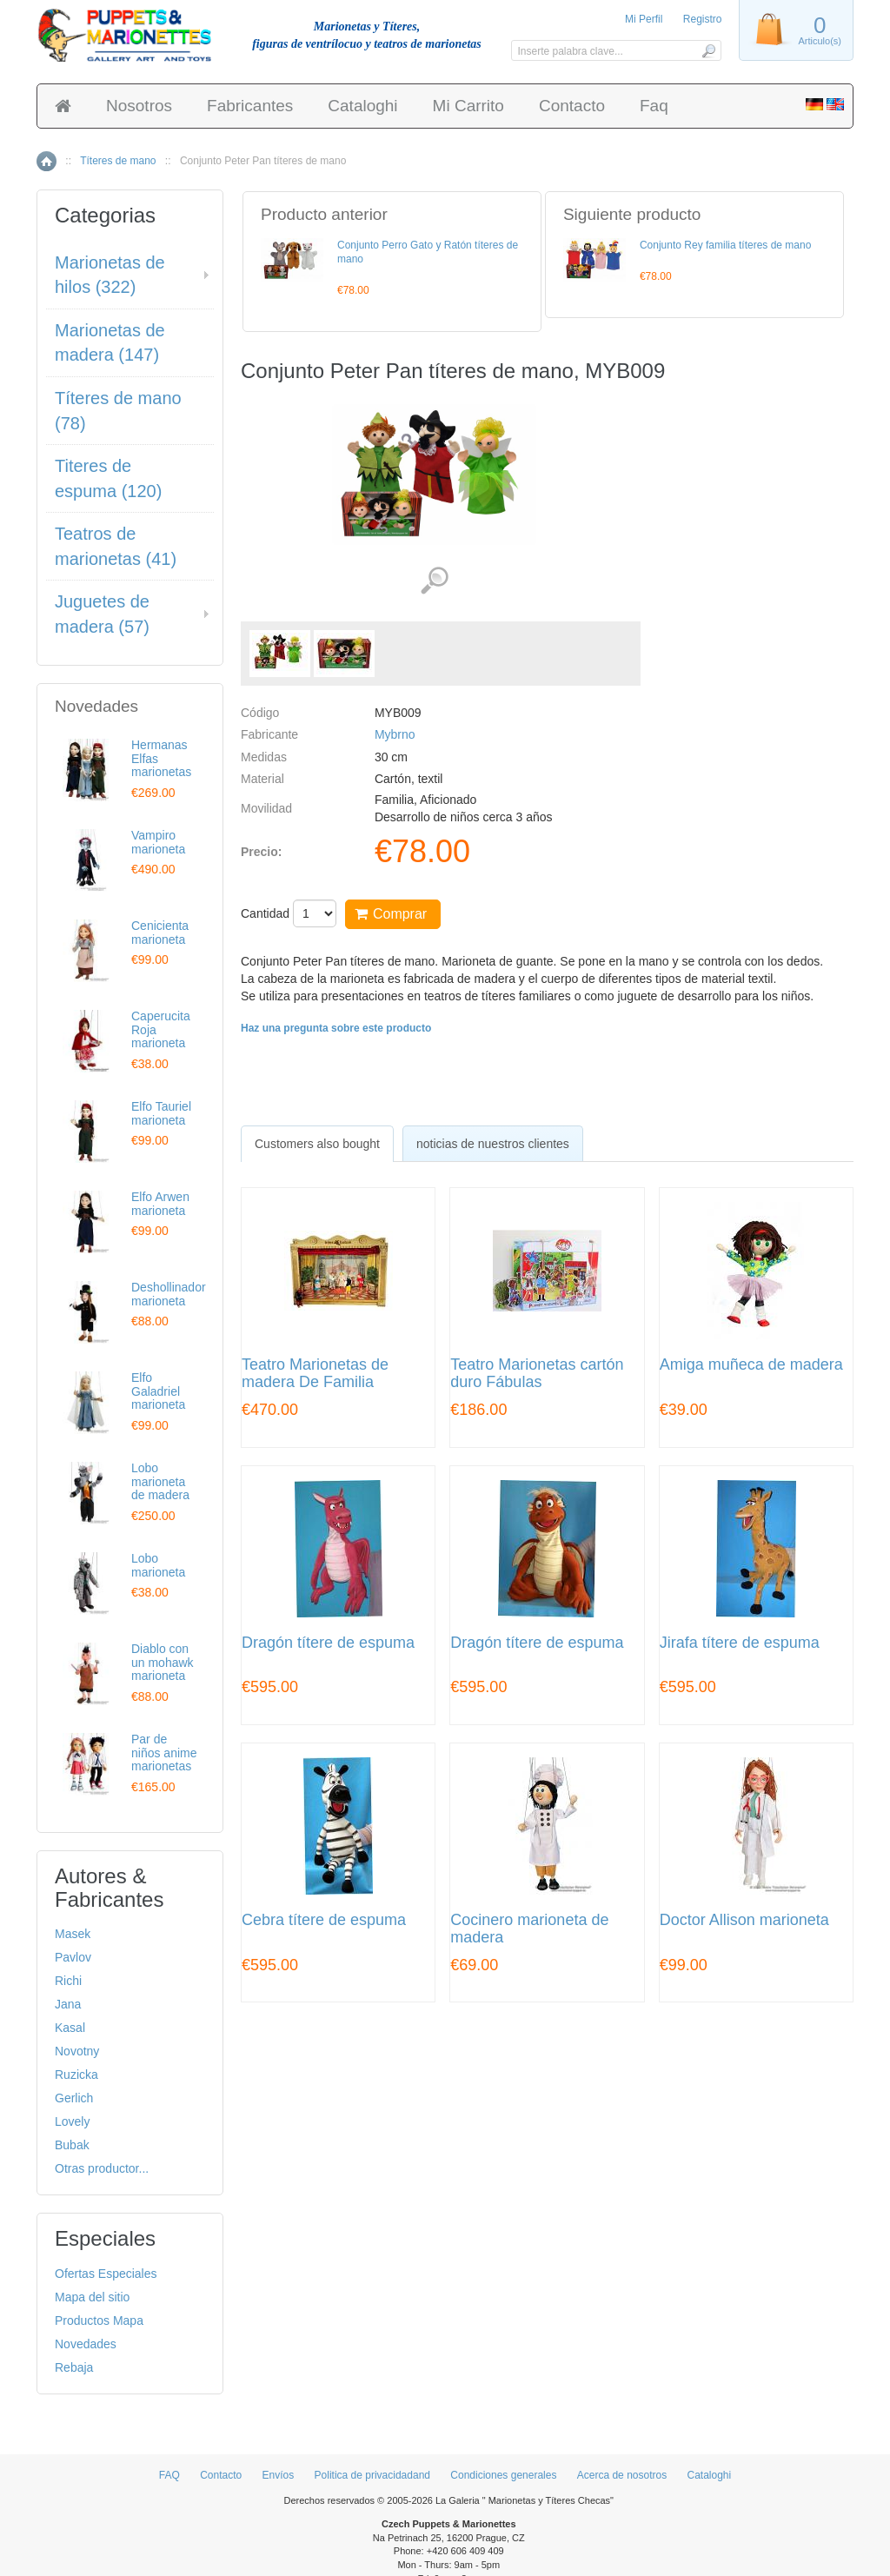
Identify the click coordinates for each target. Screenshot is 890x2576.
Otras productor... (102, 2168)
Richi (68, 1981)
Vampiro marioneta (158, 841)
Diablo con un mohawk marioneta (162, 1662)
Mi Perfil (643, 19)
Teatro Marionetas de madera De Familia (315, 1374)
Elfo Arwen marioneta (160, 1203)
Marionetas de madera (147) (110, 343)
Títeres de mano (118, 161)
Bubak (72, 2145)
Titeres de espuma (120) (108, 478)
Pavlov (73, 1957)
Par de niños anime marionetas (164, 1752)
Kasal (70, 2028)
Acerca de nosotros (622, 2475)
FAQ (169, 2475)
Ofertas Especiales (106, 2274)
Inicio (46, 161)
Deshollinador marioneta (168, 1293)
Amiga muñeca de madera (751, 1365)
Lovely (72, 2121)
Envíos (278, 2475)
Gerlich (74, 2098)
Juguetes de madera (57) (102, 614)
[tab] (317, 1143)
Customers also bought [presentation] (317, 1144)
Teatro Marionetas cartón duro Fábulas (536, 1374)
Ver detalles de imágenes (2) (434, 581)
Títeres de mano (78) (118, 410)
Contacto (572, 105)
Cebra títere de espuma (324, 1920)
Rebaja (74, 2367)
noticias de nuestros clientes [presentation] (492, 1144)
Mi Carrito (468, 105)
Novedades (85, 2344)
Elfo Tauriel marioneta (161, 1112)
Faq (654, 105)
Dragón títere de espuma (328, 1643)
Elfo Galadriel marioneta (158, 1391)
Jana (68, 2004)
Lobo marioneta (158, 1564)
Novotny (77, 2051)
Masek (72, 1934)
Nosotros (139, 105)
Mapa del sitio (92, 2297)
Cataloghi (362, 105)
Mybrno (395, 734)
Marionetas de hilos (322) (110, 275)
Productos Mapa (99, 2320)
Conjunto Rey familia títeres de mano (725, 245)
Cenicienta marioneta (160, 932)
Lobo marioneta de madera (160, 1481)
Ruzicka (76, 2074)
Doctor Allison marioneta (744, 1920)
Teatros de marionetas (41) (115, 546)
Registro (702, 19)
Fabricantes (250, 105)
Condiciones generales (503, 2475)
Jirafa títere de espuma (740, 1643)
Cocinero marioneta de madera (529, 1929)
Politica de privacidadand (372, 2475)
